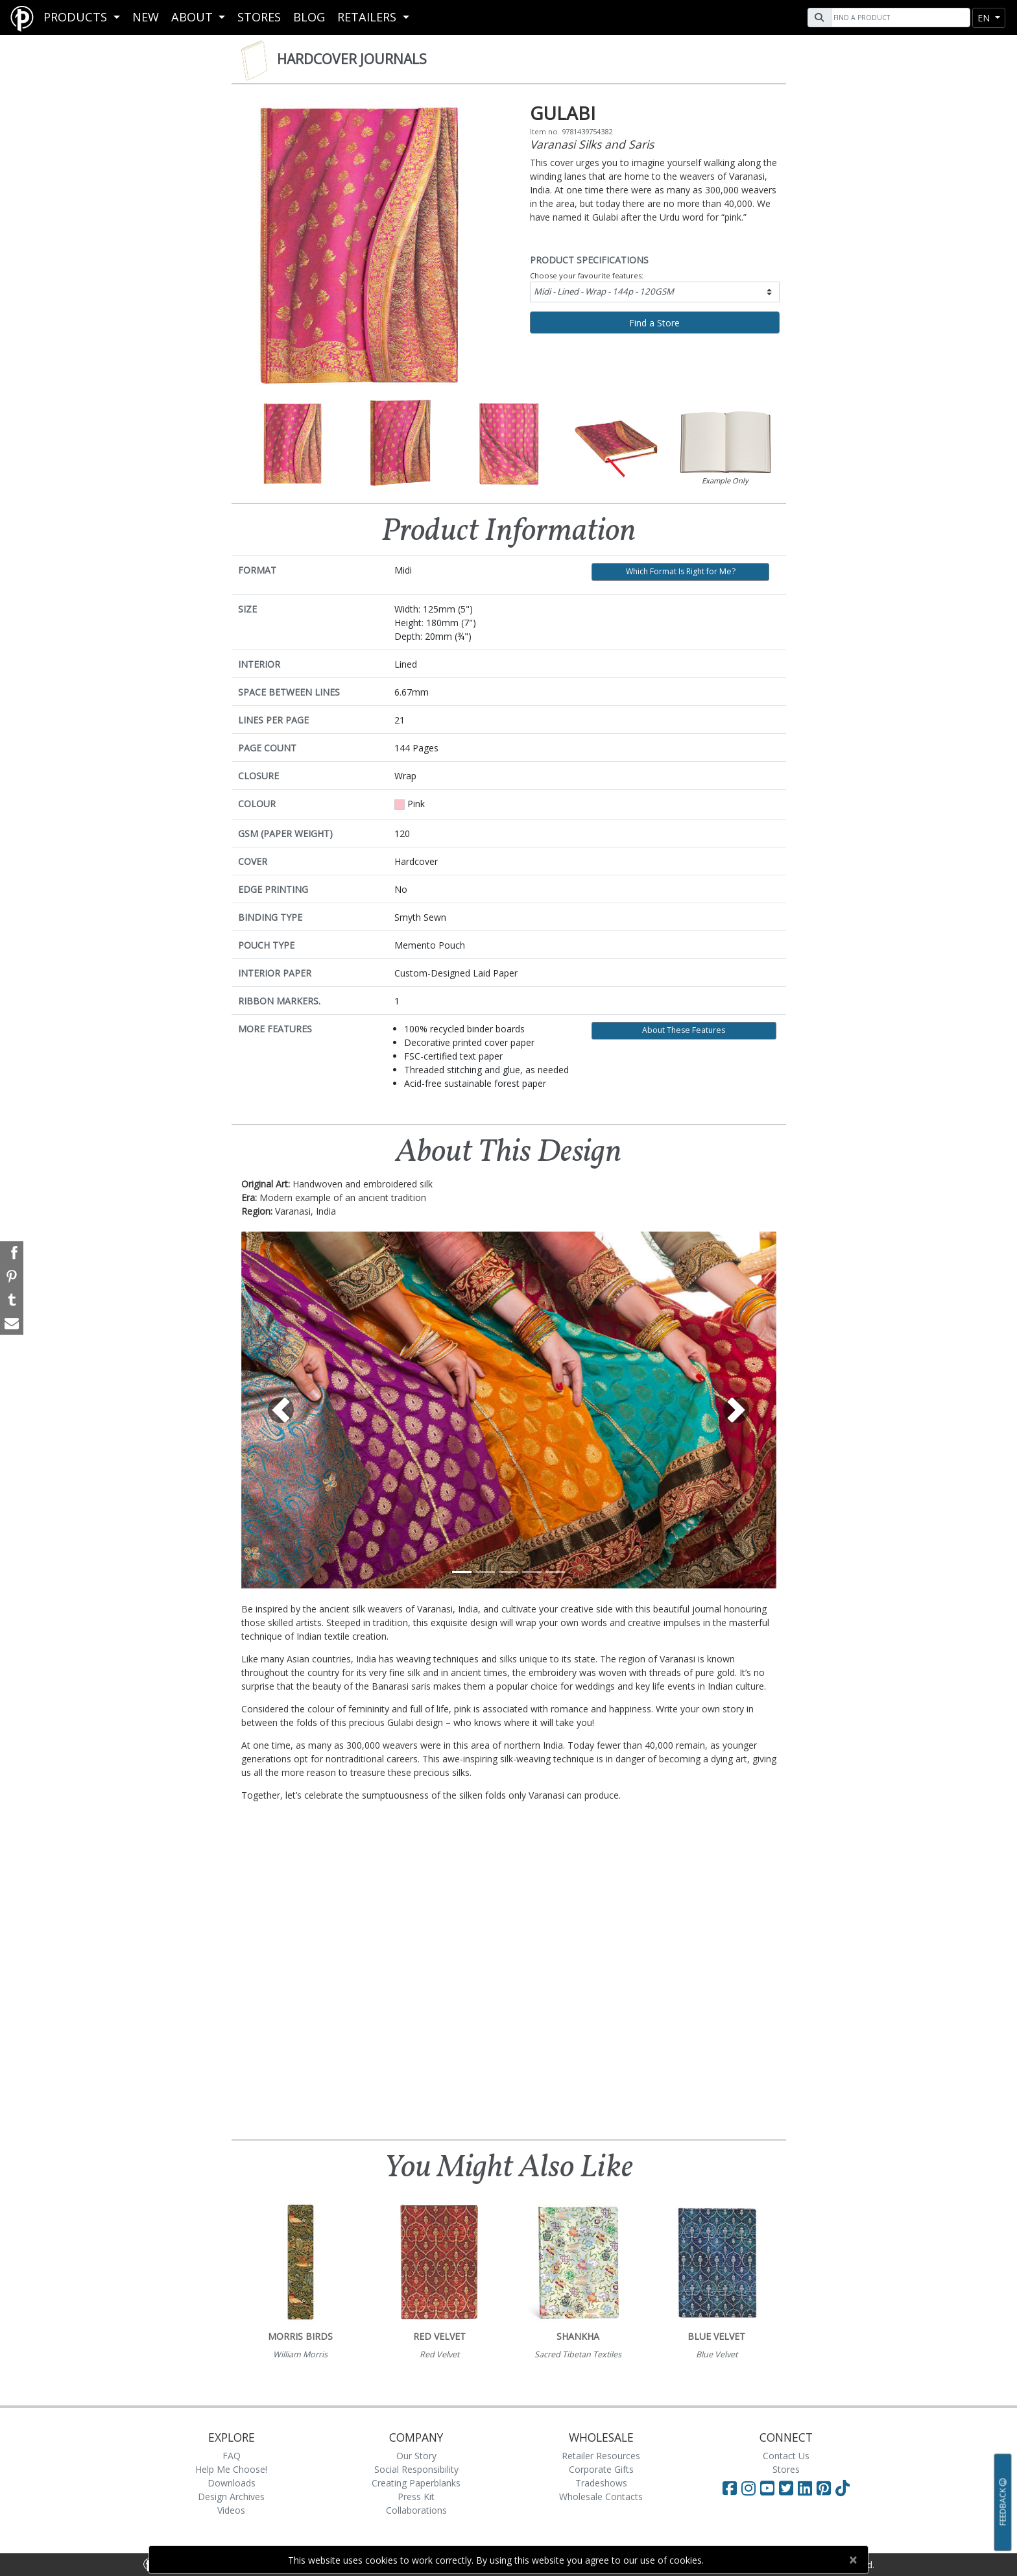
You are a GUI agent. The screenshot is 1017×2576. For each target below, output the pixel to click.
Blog (309, 17)
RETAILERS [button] (368, 17)
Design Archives (231, 2496)
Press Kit (416, 2496)
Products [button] (76, 17)
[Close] (852, 2559)
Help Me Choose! (231, 2469)
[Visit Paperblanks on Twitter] (788, 2488)
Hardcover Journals (352, 59)
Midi (604, 291)
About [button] (193, 17)
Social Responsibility (416, 2469)
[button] (281, 1410)
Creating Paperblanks (416, 2483)
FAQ (231, 2455)
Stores (259, 17)
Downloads (232, 2483)
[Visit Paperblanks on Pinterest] (826, 2488)
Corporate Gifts (601, 2469)
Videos (231, 2510)
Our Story (416, 2455)
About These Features (683, 1030)
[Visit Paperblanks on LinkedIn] (807, 2488)
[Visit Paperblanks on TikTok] (842, 2488)
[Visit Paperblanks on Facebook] (730, 2488)
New (145, 17)
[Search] (899, 17)
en (984, 18)
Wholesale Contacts (601, 2496)
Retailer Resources (601, 2455)
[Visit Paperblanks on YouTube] (769, 2488)
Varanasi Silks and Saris (592, 144)
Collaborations (416, 2510)
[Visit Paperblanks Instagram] (748, 2488)
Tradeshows (601, 2483)
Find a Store (654, 323)
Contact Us (786, 2455)
